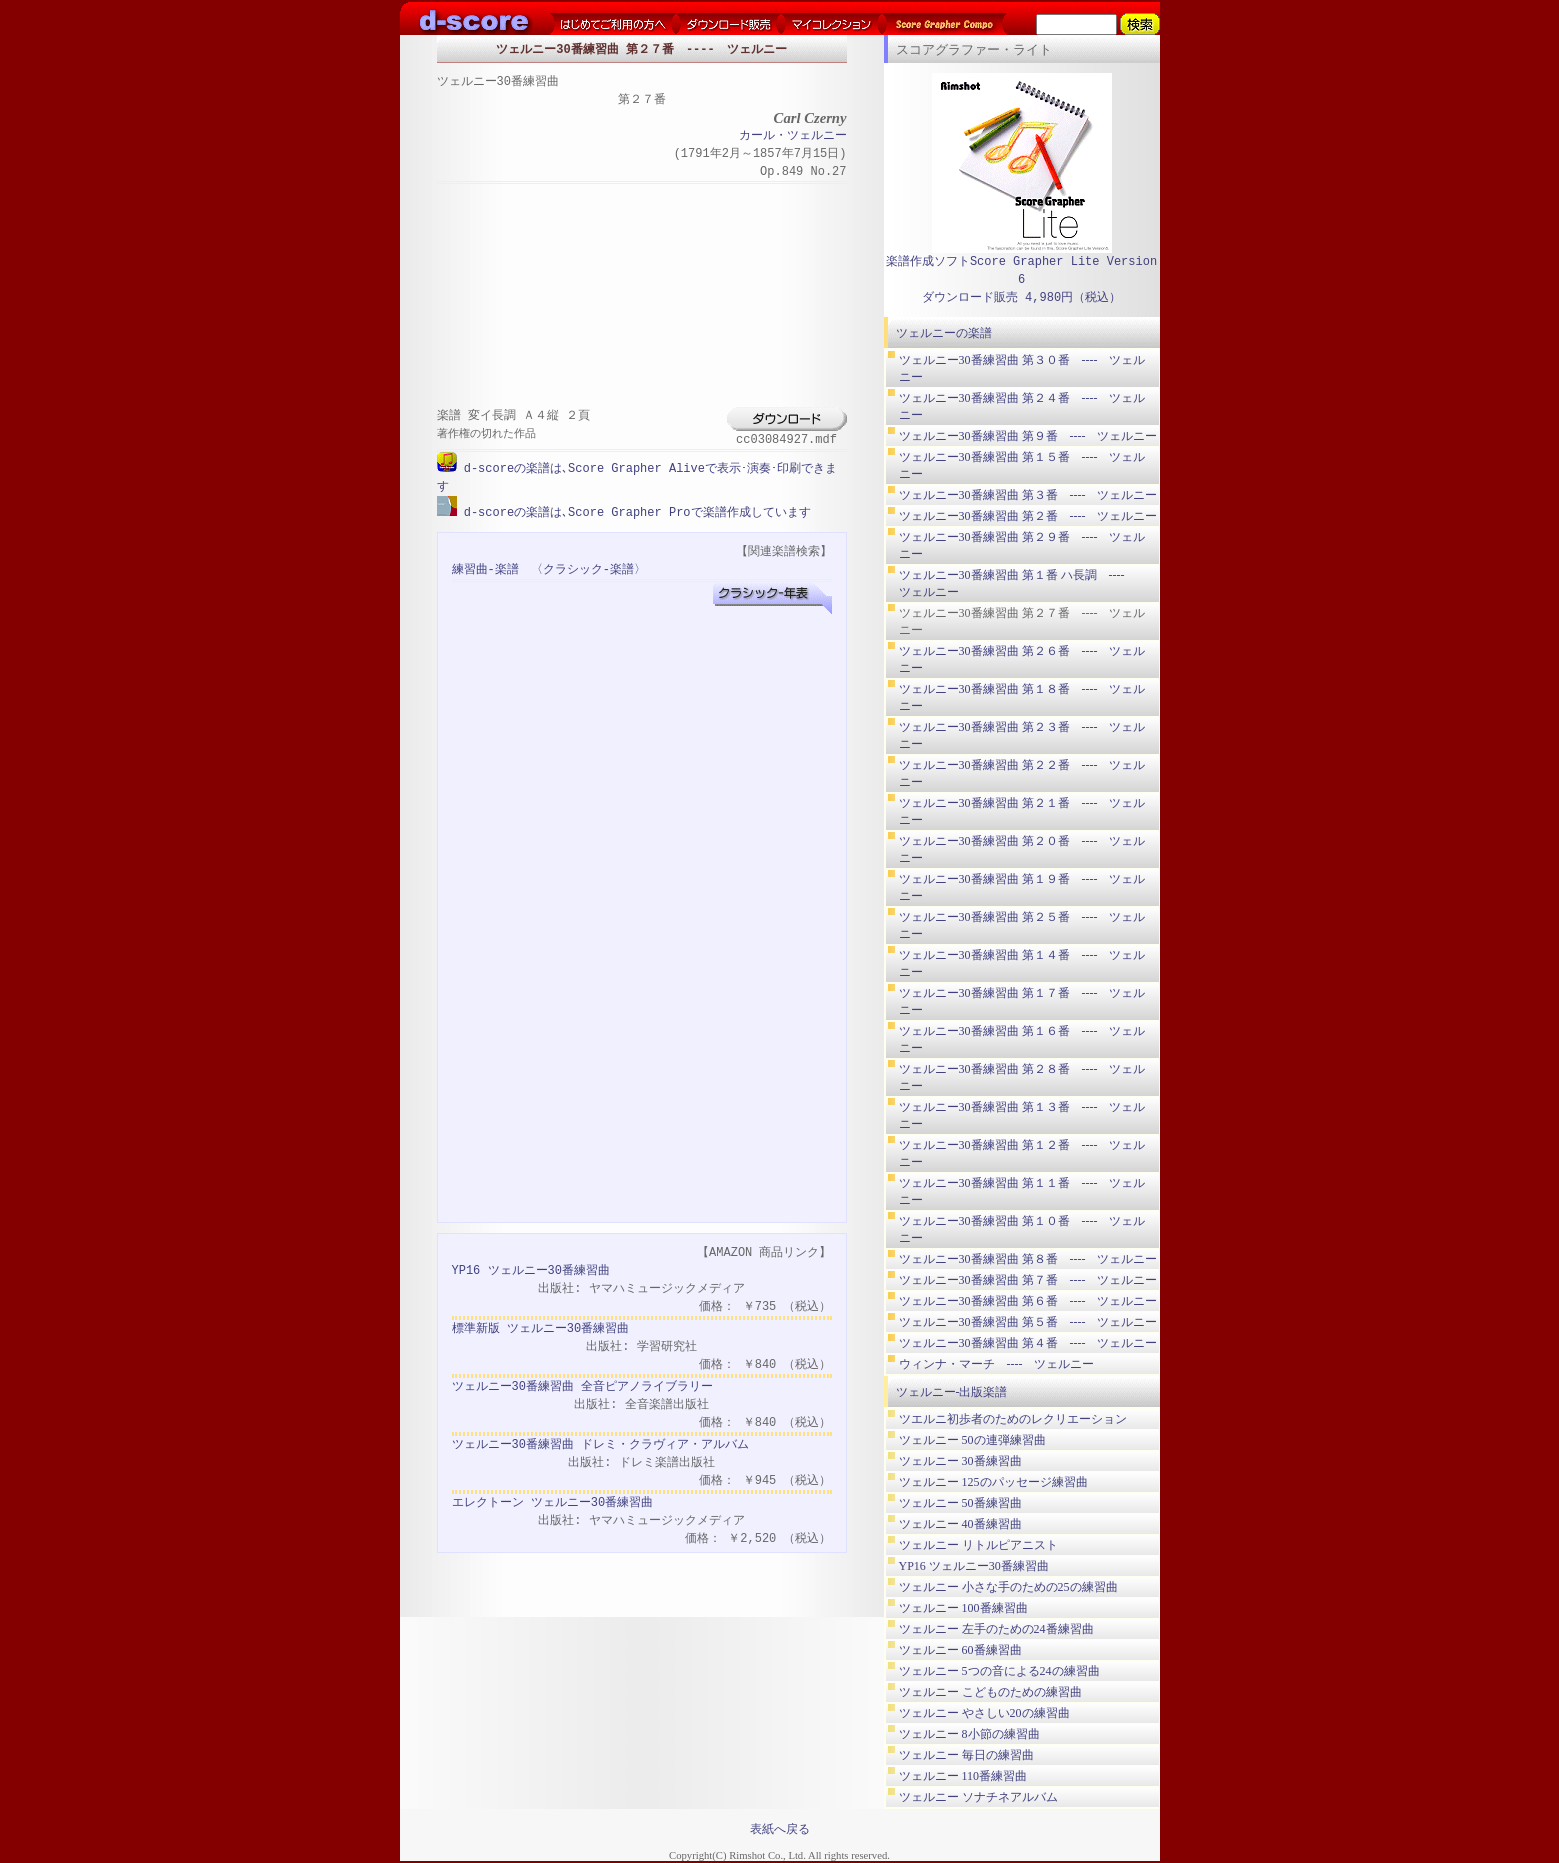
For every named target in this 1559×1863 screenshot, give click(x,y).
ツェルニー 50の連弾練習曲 (972, 1440)
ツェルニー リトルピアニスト (978, 1545)
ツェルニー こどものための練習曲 (990, 1692)
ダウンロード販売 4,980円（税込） (1021, 297)
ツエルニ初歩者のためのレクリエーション (1013, 1419)
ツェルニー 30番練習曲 (960, 1461)
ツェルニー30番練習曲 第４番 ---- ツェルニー (1028, 1343)
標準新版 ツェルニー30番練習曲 (541, 1327)
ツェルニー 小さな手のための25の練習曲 (1008, 1587)
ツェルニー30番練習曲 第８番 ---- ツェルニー (1028, 1259)
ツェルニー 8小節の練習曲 (969, 1734)
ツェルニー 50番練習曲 (960, 1503)
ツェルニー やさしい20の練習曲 (984, 1713)
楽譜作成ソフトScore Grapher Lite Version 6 (1021, 270)
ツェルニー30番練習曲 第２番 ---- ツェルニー (1028, 516)
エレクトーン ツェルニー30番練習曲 (553, 1501)
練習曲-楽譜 (485, 568)
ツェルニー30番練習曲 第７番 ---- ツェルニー (1028, 1280)
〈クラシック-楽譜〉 (588, 568)
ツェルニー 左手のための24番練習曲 (996, 1629)
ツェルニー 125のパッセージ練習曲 (993, 1482)
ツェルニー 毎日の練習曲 (966, 1755)
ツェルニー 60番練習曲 (960, 1650)
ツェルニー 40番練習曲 (960, 1524)
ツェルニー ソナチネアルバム (978, 1797)
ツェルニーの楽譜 (944, 333)
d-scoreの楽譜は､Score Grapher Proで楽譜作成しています (634, 511)
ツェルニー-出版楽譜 (952, 1392)
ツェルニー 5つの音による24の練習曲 (999, 1671)
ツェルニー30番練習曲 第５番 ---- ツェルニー (1028, 1322)
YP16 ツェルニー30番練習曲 (531, 1269)
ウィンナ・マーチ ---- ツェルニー (997, 1364)
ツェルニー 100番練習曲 (963, 1608)
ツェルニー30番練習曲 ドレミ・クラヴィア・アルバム (601, 1443)
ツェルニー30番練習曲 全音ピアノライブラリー (583, 1385)
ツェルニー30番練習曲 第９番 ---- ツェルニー (1028, 436)
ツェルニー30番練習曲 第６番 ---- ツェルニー (1028, 1301)
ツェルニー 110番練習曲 (963, 1776)
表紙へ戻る (780, 1829)
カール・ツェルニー (793, 136)
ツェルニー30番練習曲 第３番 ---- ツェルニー (1028, 495)
